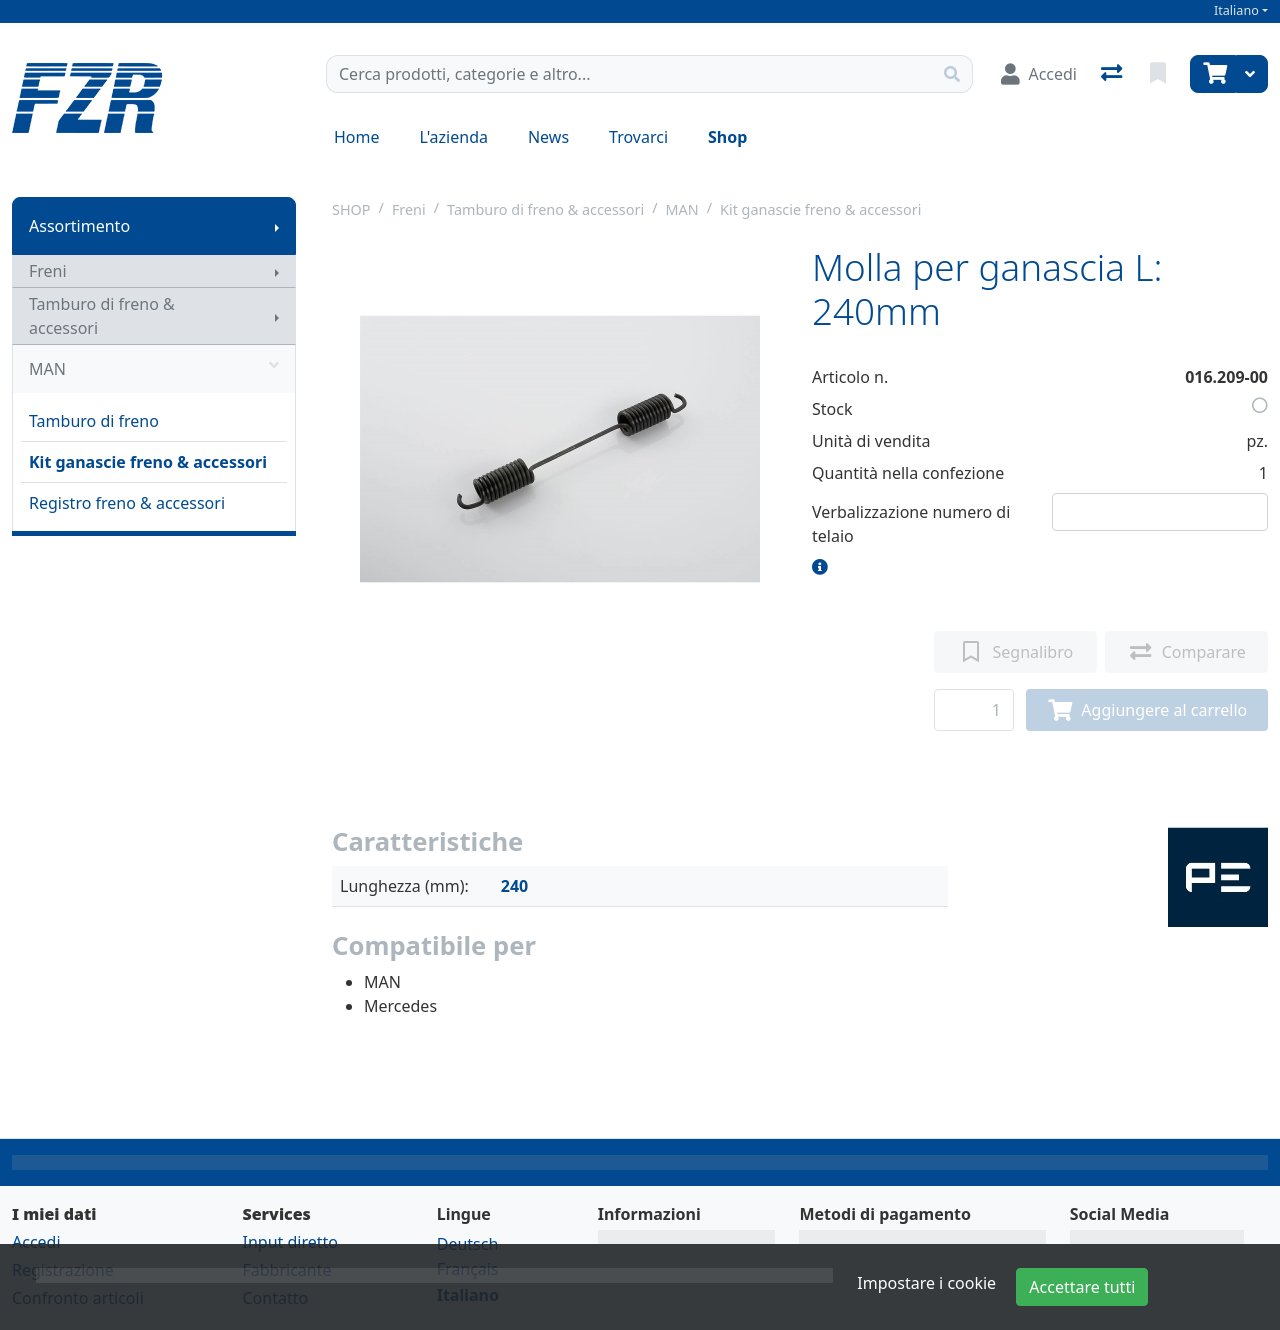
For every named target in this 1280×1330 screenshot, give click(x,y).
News (548, 137)
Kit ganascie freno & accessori (148, 462)
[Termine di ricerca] (629, 74)
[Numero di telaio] (1160, 512)
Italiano (1236, 10)
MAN (154, 369)
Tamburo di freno (94, 421)
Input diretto (290, 1242)
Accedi (36, 1242)
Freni (48, 271)
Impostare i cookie (926, 1283)
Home (357, 137)
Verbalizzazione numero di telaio (911, 524)
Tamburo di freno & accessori (102, 316)
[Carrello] (1213, 74)
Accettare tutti (1082, 1287)
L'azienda (454, 137)
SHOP (351, 209)
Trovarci (638, 137)
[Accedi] (1039, 74)
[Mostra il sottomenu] (277, 226)
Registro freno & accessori (127, 503)
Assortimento (79, 226)
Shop (727, 137)
